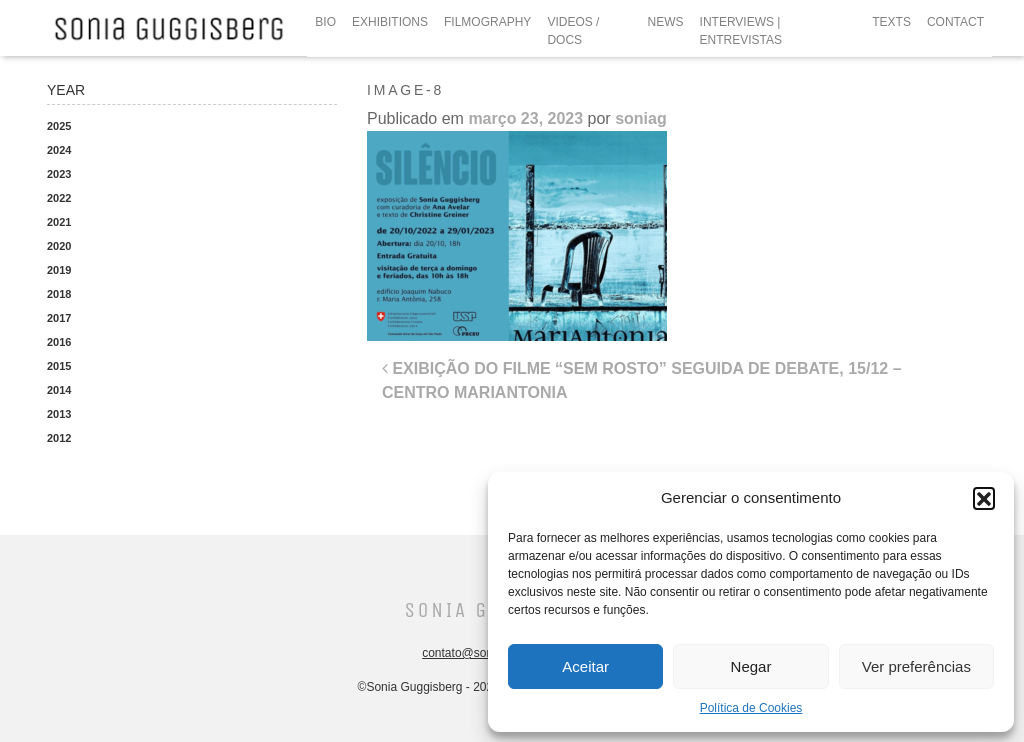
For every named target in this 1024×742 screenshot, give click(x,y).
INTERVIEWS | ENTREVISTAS (741, 31)
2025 (59, 126)
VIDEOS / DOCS (573, 31)
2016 (59, 342)
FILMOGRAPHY (487, 22)
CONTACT (955, 22)
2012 (59, 438)
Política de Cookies (751, 708)
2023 (59, 174)
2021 (59, 222)
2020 (59, 246)
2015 (59, 366)
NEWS (666, 22)
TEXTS (891, 22)
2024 (59, 150)
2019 (59, 270)
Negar (751, 666)
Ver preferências (916, 666)
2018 (59, 294)
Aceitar (585, 666)
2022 (59, 198)
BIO (325, 22)
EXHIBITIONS (390, 22)
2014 (59, 390)
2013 (59, 414)
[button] (984, 498)
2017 (59, 318)
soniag (641, 118)
